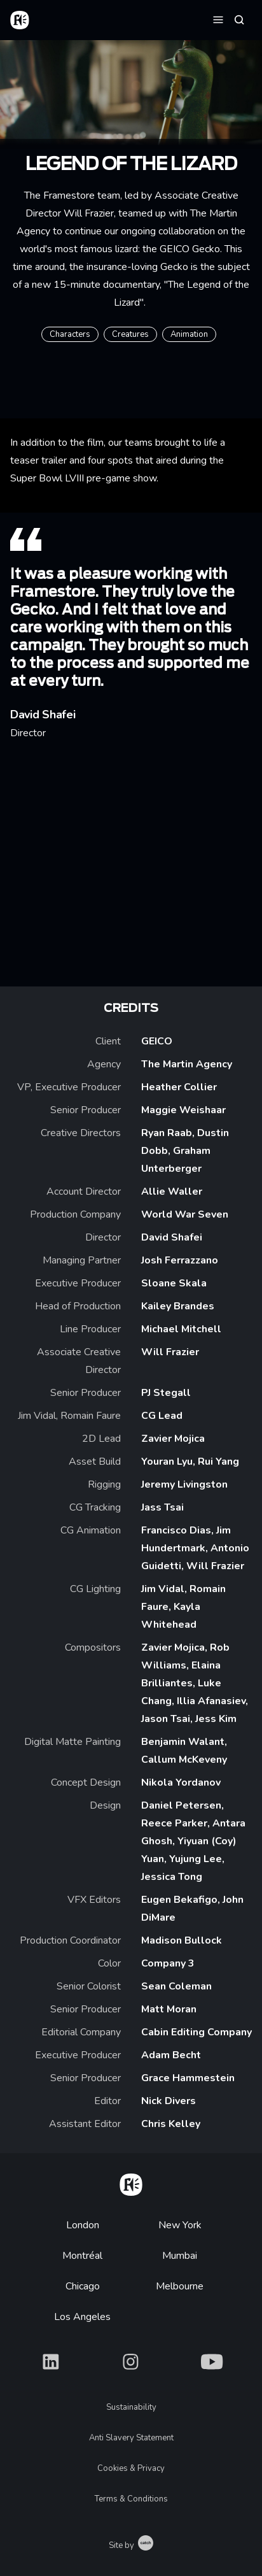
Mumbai (179, 2256)
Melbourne (179, 2286)
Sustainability (131, 2407)
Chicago (83, 2286)
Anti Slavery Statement (131, 2438)
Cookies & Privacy (131, 2468)
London (82, 2225)
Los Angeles (82, 2317)
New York (180, 2225)
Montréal (82, 2256)
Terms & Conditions (131, 2499)
